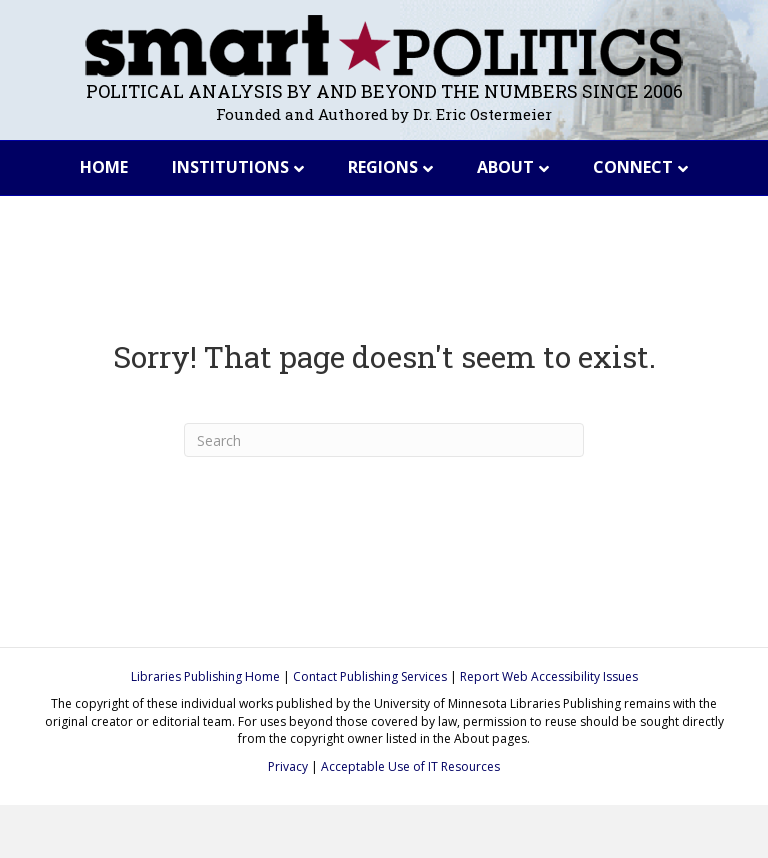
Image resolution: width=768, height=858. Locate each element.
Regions (383, 167)
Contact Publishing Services (370, 676)
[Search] (384, 440)
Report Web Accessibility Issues (549, 676)
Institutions (230, 167)
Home (104, 167)
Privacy (288, 766)
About (505, 167)
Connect (633, 167)
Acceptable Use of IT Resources (410, 766)
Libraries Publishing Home (205, 676)
